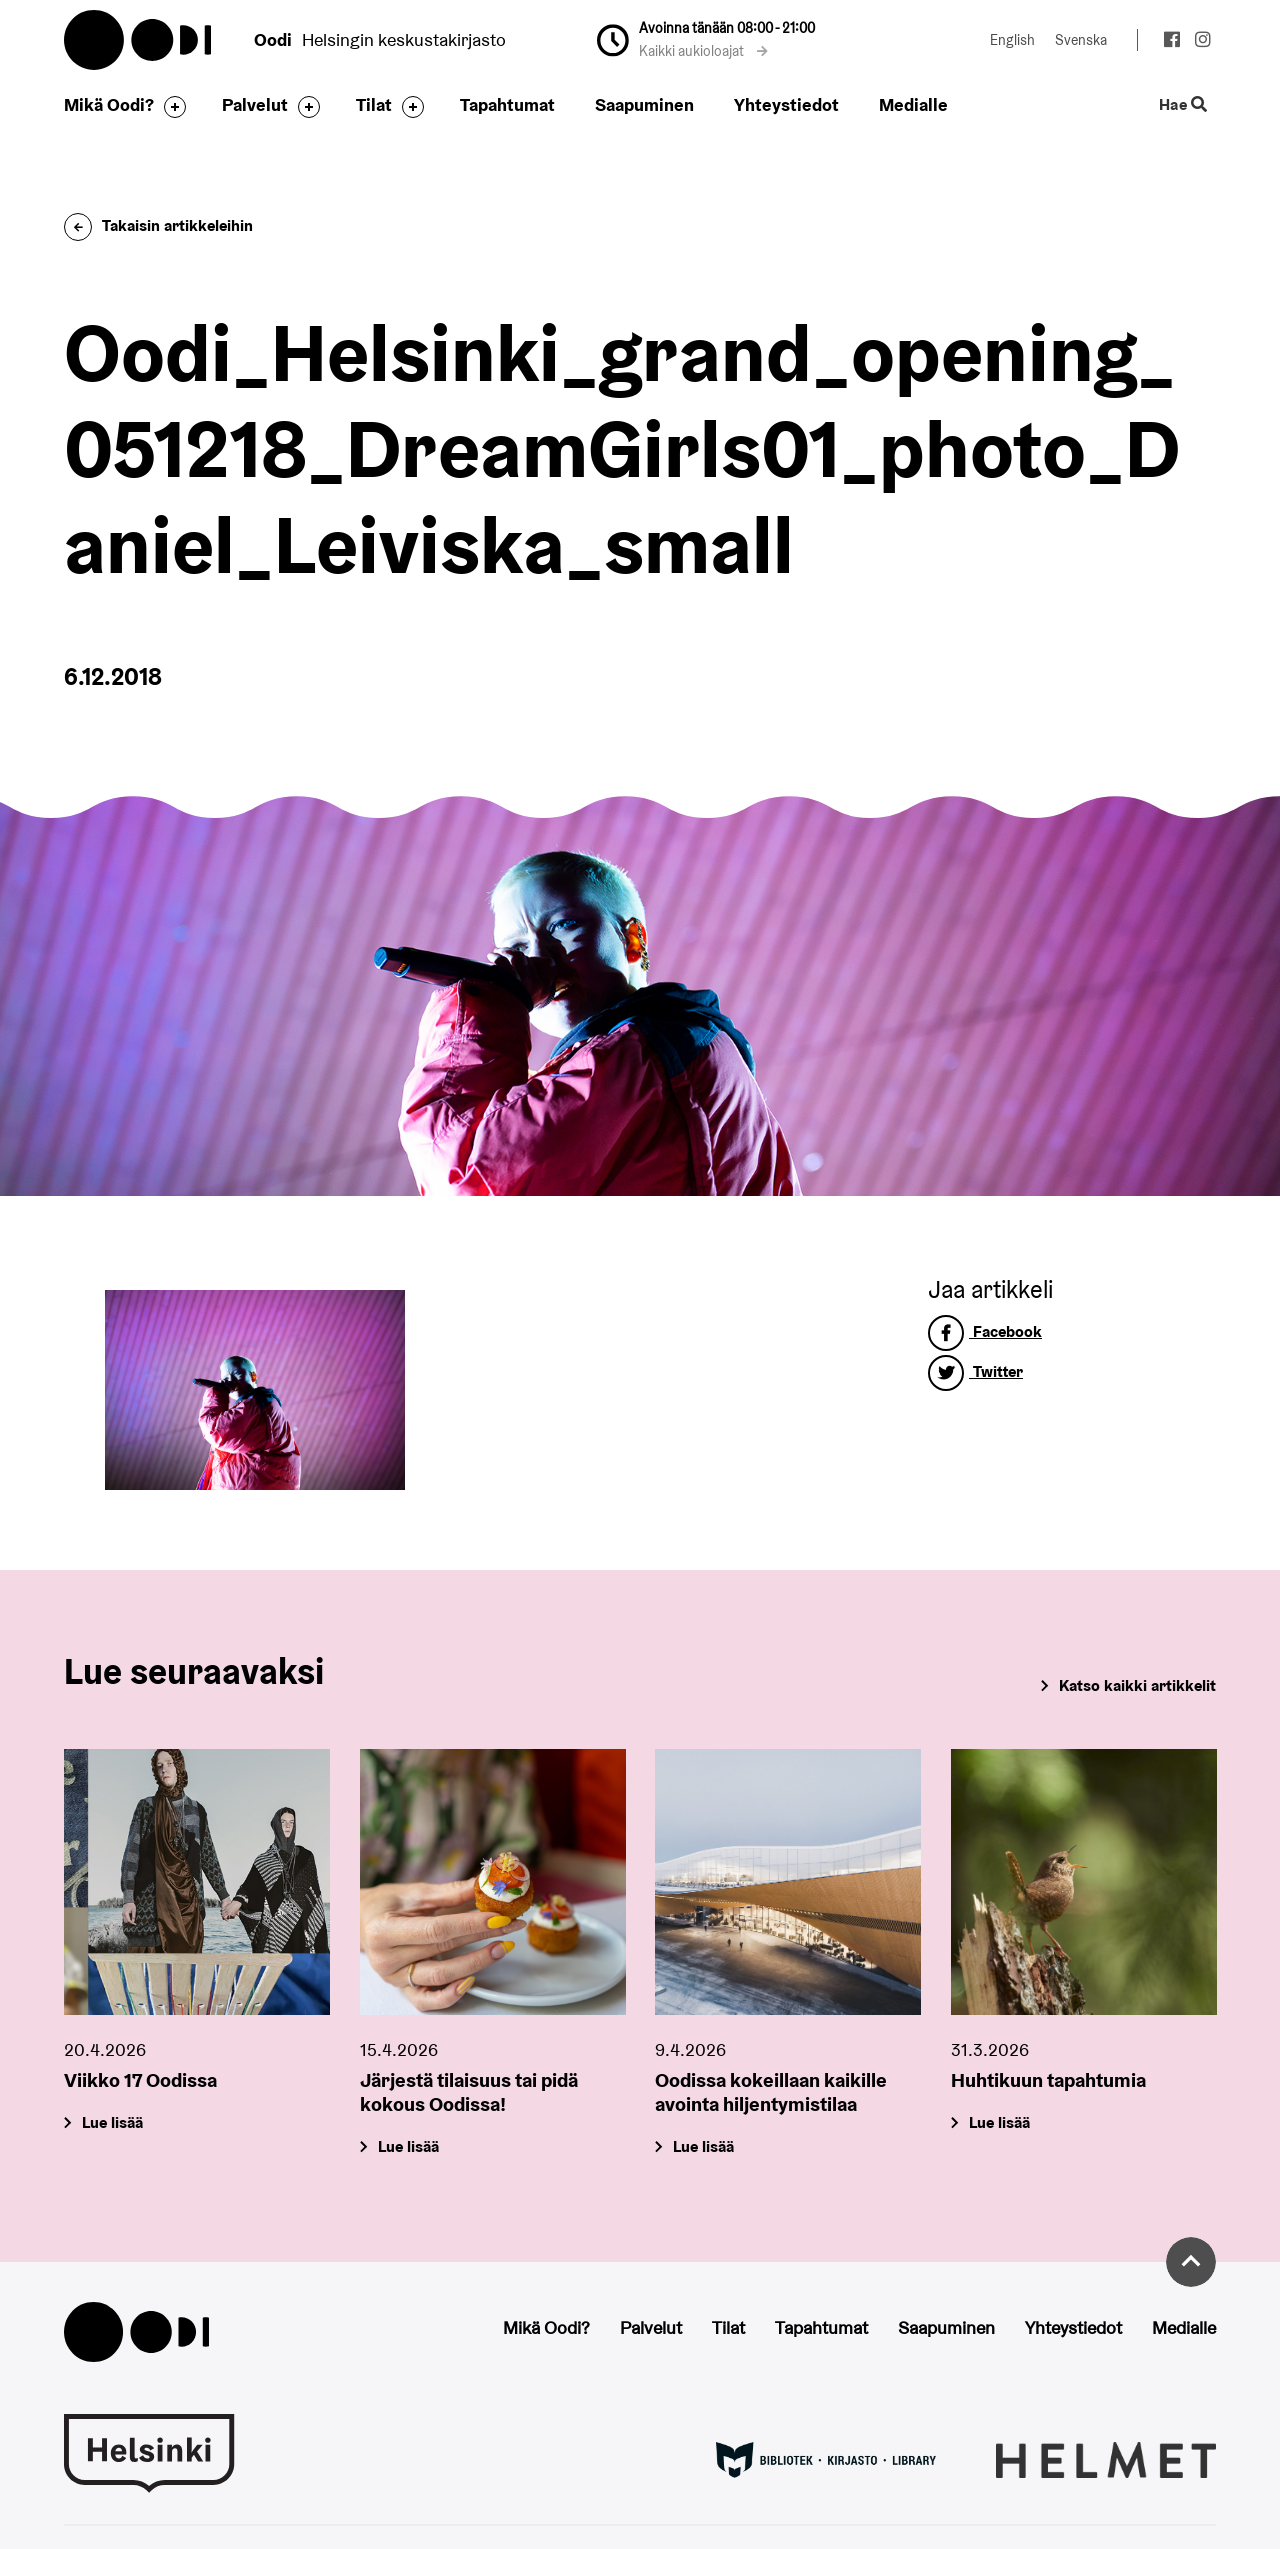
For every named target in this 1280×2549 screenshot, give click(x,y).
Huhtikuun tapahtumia (1048, 2079)
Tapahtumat (507, 104)
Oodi (139, 40)
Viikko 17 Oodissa (140, 2079)
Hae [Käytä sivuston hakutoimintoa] (1183, 105)
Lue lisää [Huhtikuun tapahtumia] (999, 2121)
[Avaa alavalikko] (170, 107)
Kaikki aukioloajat (703, 51)
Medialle (913, 104)
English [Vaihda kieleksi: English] (1012, 40)
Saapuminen (644, 104)
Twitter (975, 1371)
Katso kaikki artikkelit (1137, 1685)
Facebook (985, 1331)
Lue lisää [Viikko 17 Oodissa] (112, 2121)
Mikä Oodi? (109, 104)
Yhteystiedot (786, 104)
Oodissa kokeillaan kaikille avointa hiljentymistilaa (771, 2091)
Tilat (374, 104)
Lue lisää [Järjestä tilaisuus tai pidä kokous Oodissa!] (408, 2145)
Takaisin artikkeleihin (158, 225)
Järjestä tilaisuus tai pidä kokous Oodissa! (469, 2091)
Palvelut (255, 104)
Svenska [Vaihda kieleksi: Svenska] (1081, 40)
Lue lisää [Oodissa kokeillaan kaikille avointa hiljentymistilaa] (703, 2145)
